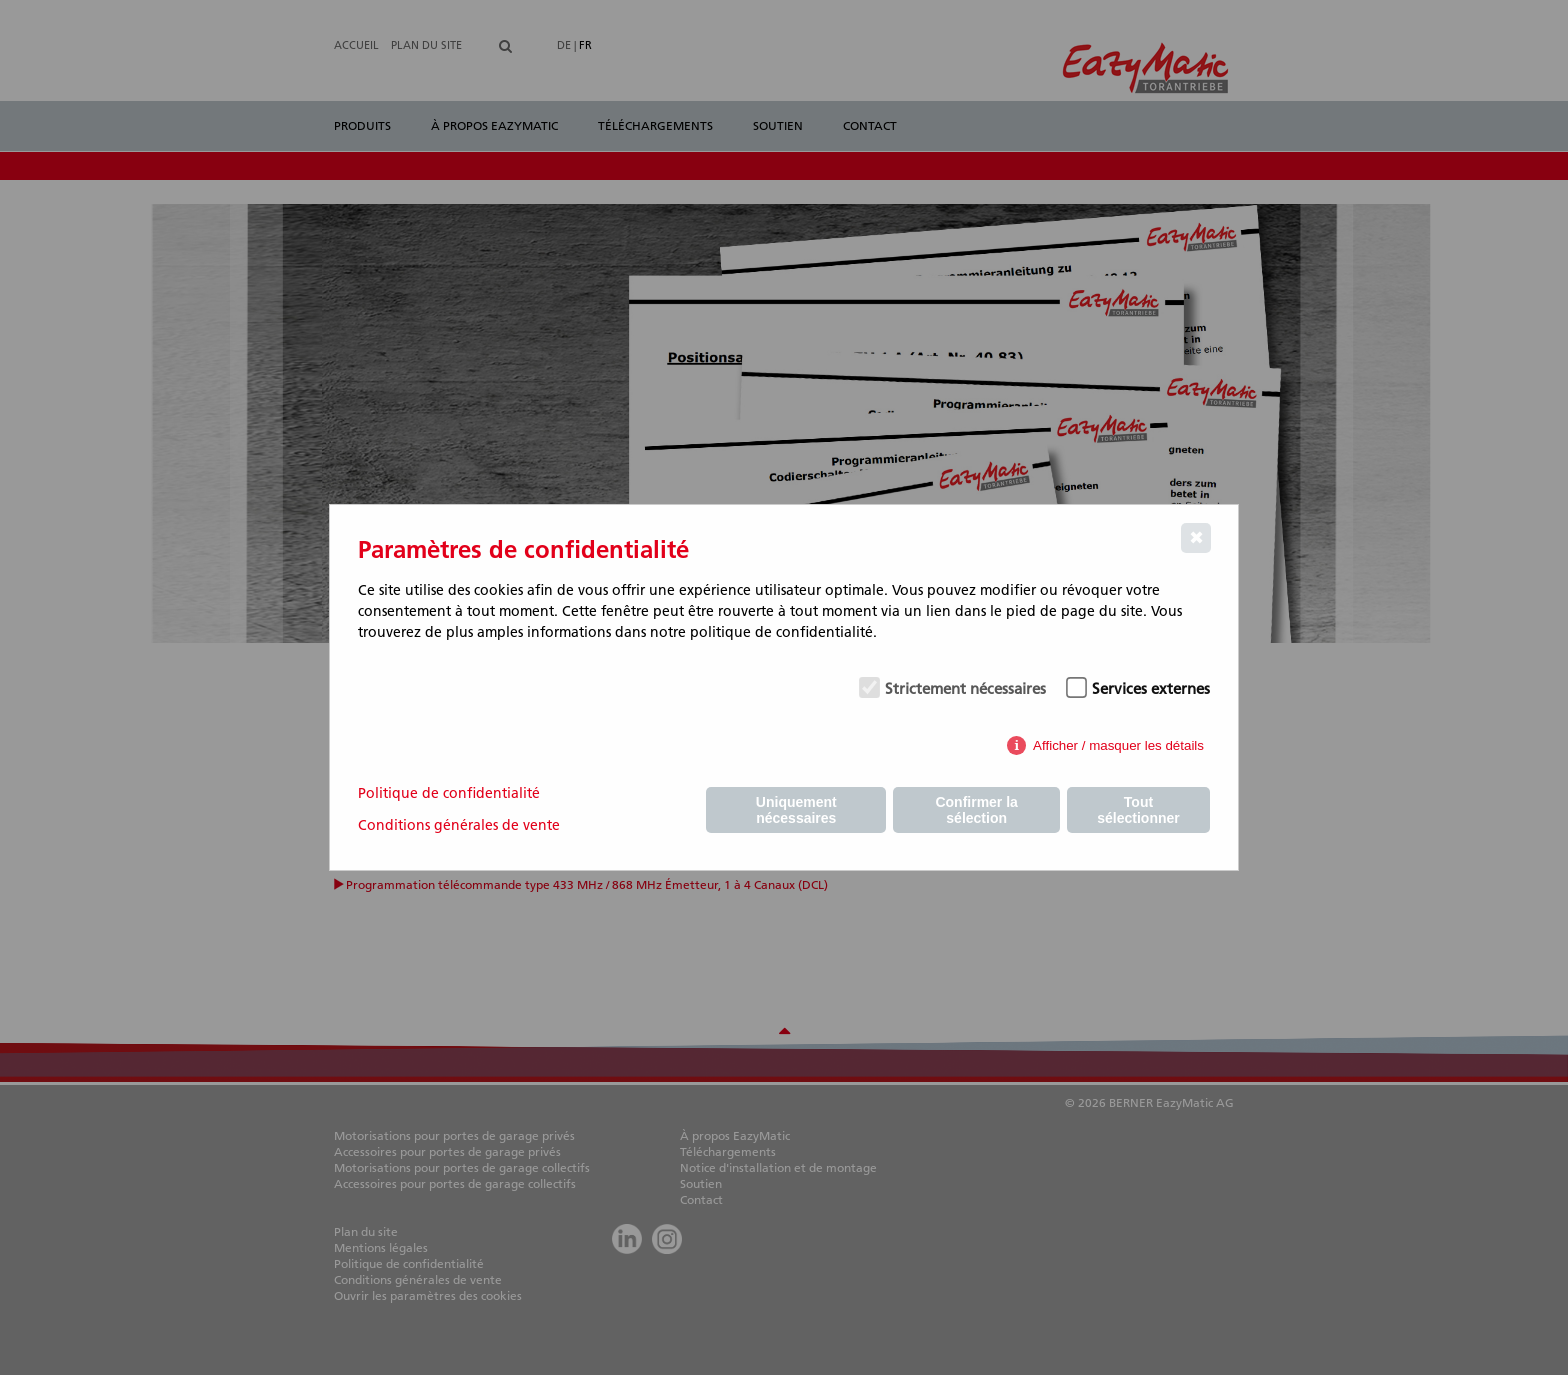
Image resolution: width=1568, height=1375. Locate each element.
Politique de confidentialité (449, 793)
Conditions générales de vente (459, 825)
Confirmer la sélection (976, 810)
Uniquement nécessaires (796, 810)
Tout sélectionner (1138, 810)
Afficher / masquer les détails (1118, 745)
